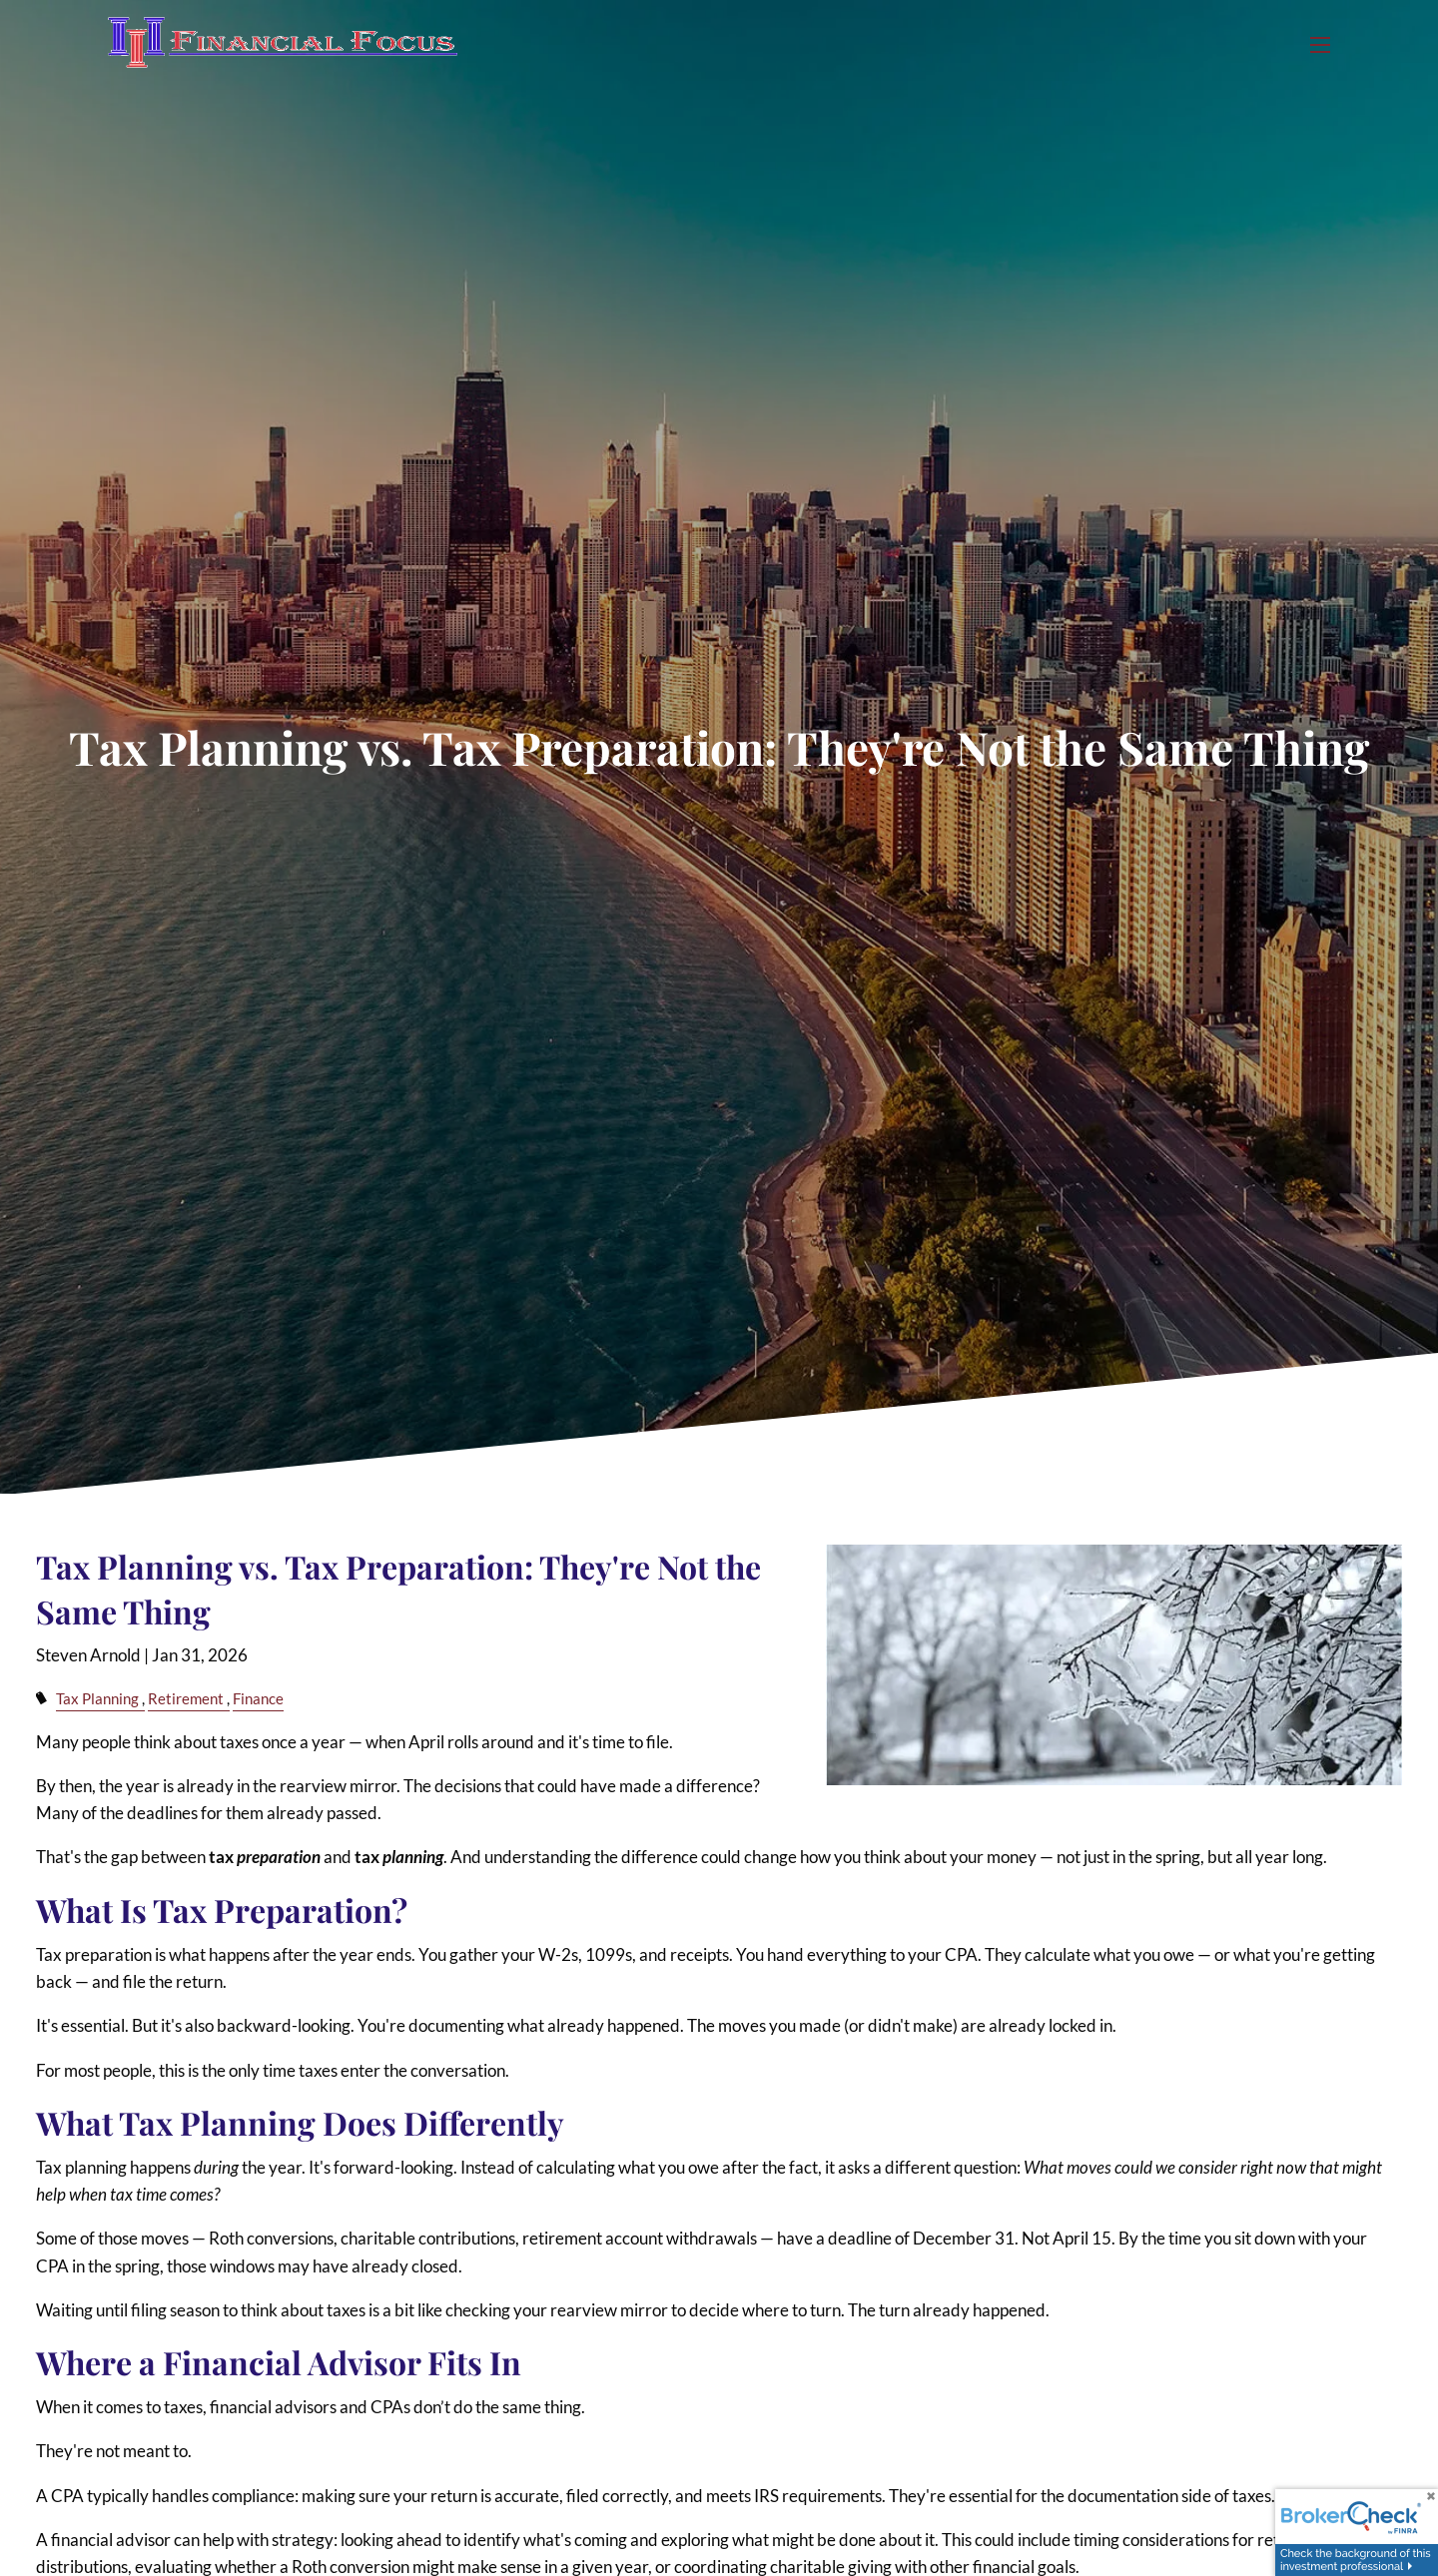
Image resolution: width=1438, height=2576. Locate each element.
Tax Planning (97, 1698)
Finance (258, 1698)
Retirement (186, 1698)
